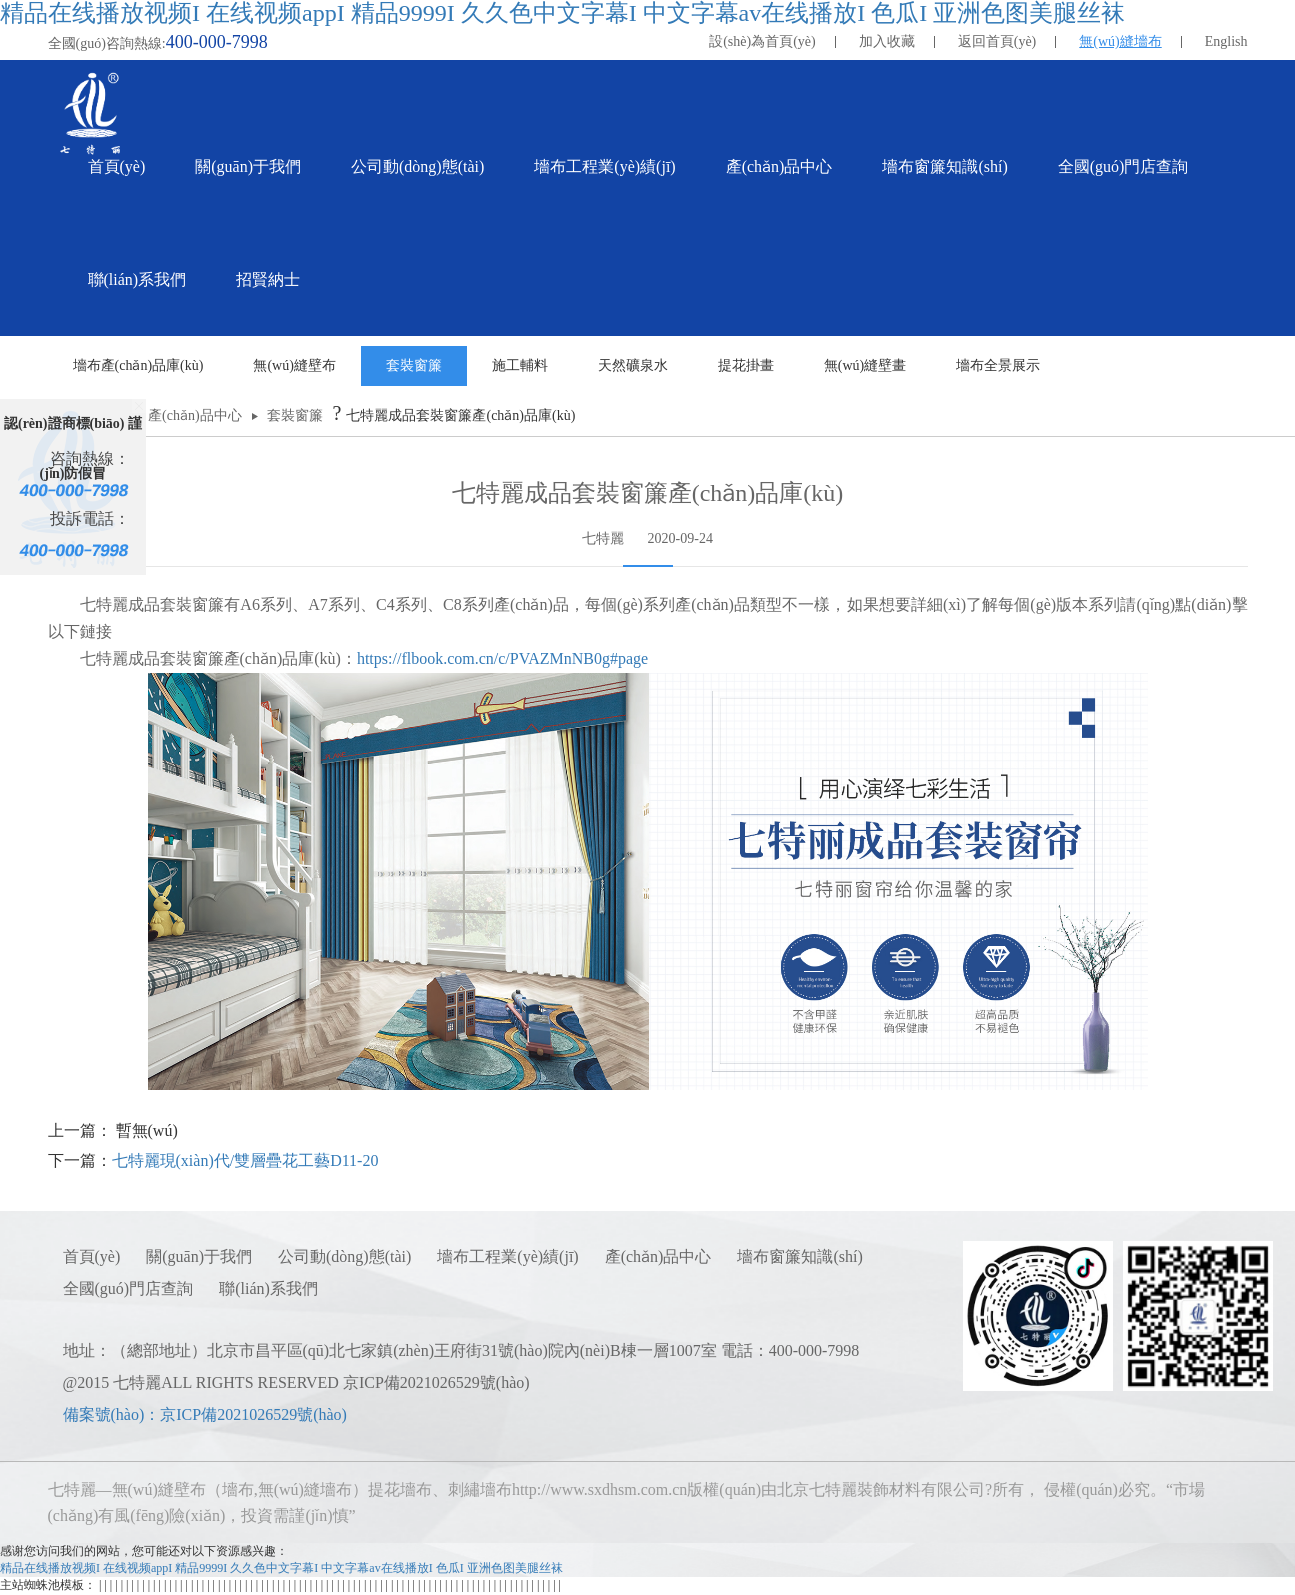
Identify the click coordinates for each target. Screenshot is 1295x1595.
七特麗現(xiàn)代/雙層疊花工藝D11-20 (245, 1160)
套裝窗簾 (414, 365)
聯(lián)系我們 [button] (137, 279)
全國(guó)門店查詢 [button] (1123, 166)
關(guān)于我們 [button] (248, 166)
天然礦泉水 (633, 365)
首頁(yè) (117, 166)
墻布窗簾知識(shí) (799, 1256)
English (1226, 41)
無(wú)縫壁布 (294, 365)
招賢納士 (268, 279)
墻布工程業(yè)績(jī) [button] (604, 166)
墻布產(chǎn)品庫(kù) (138, 365)
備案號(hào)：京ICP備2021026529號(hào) (205, 1414)
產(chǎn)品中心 (195, 415)
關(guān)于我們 (199, 1256)
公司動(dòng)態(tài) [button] (417, 166)
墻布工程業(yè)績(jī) (507, 1256)
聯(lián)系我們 (268, 1288)
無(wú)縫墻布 (1120, 41)
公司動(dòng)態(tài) (344, 1256)
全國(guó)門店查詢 (128, 1288)
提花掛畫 (746, 365)
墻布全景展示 (998, 365)
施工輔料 (520, 365)
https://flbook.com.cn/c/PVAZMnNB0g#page (502, 658)
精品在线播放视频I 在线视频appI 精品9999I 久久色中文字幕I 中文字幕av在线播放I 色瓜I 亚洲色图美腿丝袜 (562, 13)
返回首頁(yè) (997, 41)
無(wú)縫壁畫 (865, 365)
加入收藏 (887, 41)
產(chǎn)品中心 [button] (779, 166)
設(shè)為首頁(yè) (762, 41)
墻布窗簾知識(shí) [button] (944, 166)
